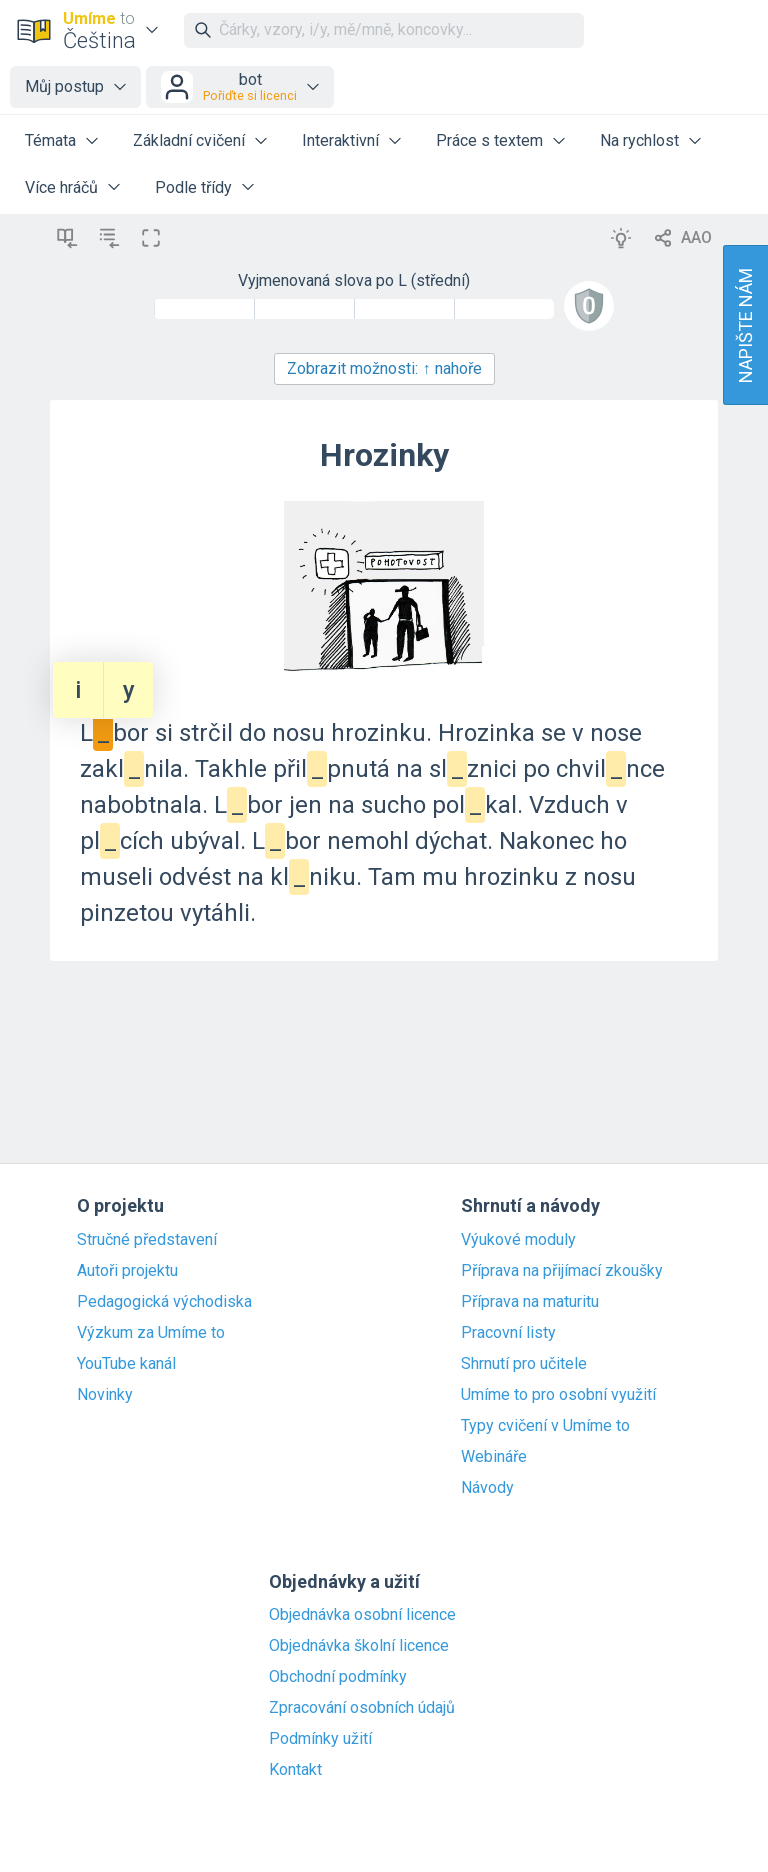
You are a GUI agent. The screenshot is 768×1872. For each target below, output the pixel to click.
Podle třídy (193, 187)
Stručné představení (147, 1240)
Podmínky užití (320, 1739)
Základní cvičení (189, 140)
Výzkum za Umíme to (151, 1333)
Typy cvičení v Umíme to (545, 1426)
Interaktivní (340, 140)
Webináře (494, 1457)
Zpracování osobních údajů (362, 1708)
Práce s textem (489, 140)
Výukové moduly (518, 1240)
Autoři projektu (127, 1271)
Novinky (105, 1395)
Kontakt (295, 1770)
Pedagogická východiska (164, 1302)
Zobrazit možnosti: (384, 368)
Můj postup (64, 86)
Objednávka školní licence (359, 1646)
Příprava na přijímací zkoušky (562, 1271)
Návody (487, 1488)
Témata (50, 140)
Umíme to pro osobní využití (558, 1395)
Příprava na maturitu (530, 1302)
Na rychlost (639, 140)
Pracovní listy (508, 1333)
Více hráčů (61, 187)
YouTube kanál (126, 1364)
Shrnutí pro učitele (524, 1364)
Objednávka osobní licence (362, 1615)
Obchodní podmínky (338, 1677)
